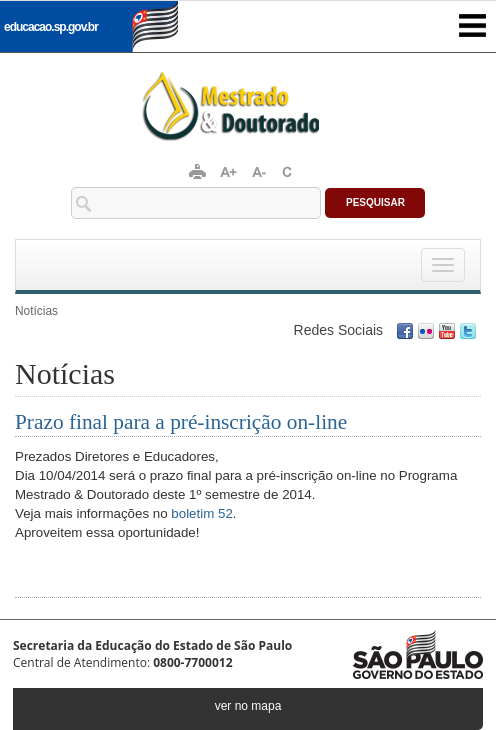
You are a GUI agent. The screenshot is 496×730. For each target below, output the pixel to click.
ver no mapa (248, 706)
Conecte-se (47, 348)
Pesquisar (375, 202)
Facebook (405, 331)
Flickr (426, 331)
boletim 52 (202, 513)
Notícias (36, 311)
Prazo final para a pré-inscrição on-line (181, 422)
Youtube (447, 331)
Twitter (468, 331)
